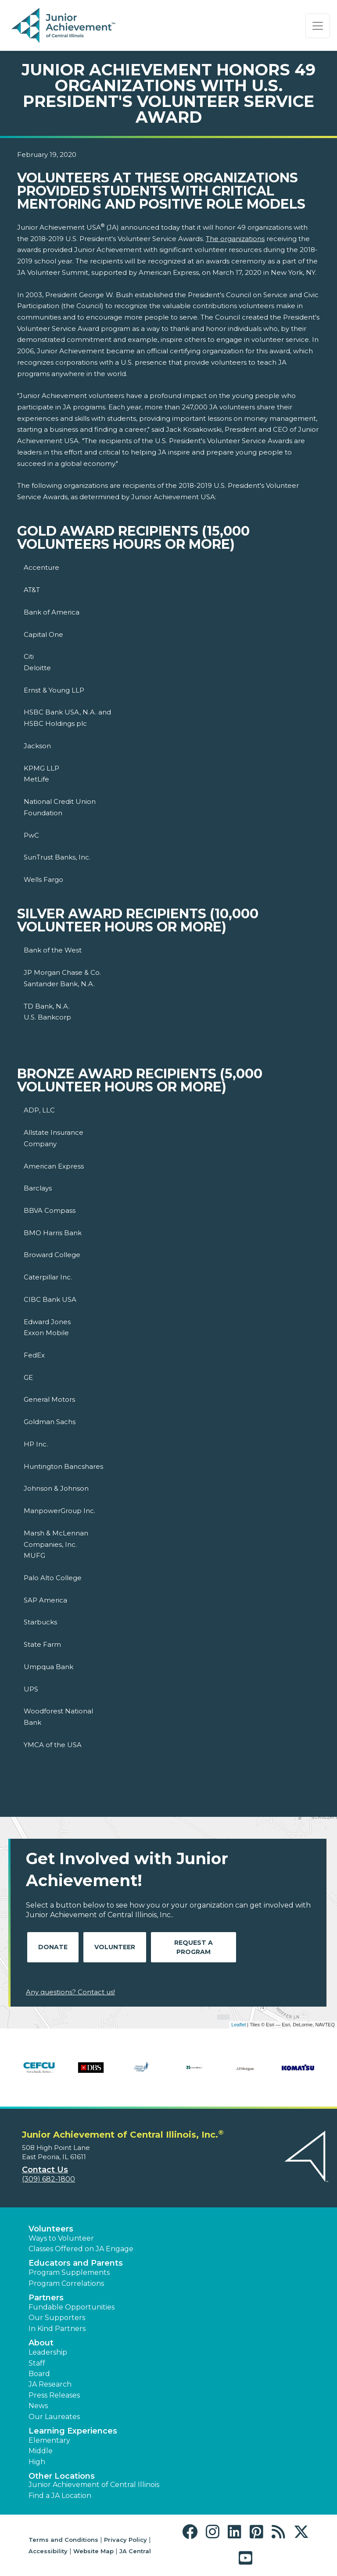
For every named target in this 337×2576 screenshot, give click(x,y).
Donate (53, 1947)
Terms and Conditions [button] (63, 2539)
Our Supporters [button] (57, 2317)
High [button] (37, 2462)
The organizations (235, 239)
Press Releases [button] (54, 2395)
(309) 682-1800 (48, 2179)
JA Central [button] (135, 2551)
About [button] (41, 2343)
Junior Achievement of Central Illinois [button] (94, 2484)
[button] (192, 2532)
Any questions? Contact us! (70, 1992)
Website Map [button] (93, 2551)
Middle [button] (41, 2451)
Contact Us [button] (45, 2170)
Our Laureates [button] (54, 2417)
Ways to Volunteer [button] (61, 2238)
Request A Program (193, 1947)
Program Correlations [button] (66, 2283)
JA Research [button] (50, 2384)
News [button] (38, 2406)
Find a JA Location (60, 2495)
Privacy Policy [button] (125, 2539)
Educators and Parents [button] (76, 2263)
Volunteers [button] (51, 2229)
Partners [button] (46, 2298)
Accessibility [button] (48, 2551)
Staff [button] (37, 2363)
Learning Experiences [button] (73, 2431)
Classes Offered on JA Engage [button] (81, 2249)
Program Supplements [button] (69, 2272)
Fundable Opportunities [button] (72, 2307)
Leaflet (238, 2024)
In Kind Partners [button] (57, 2328)
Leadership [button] (48, 2352)
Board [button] (39, 2374)
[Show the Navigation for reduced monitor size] (317, 26)
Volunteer (114, 1947)
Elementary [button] (49, 2440)
